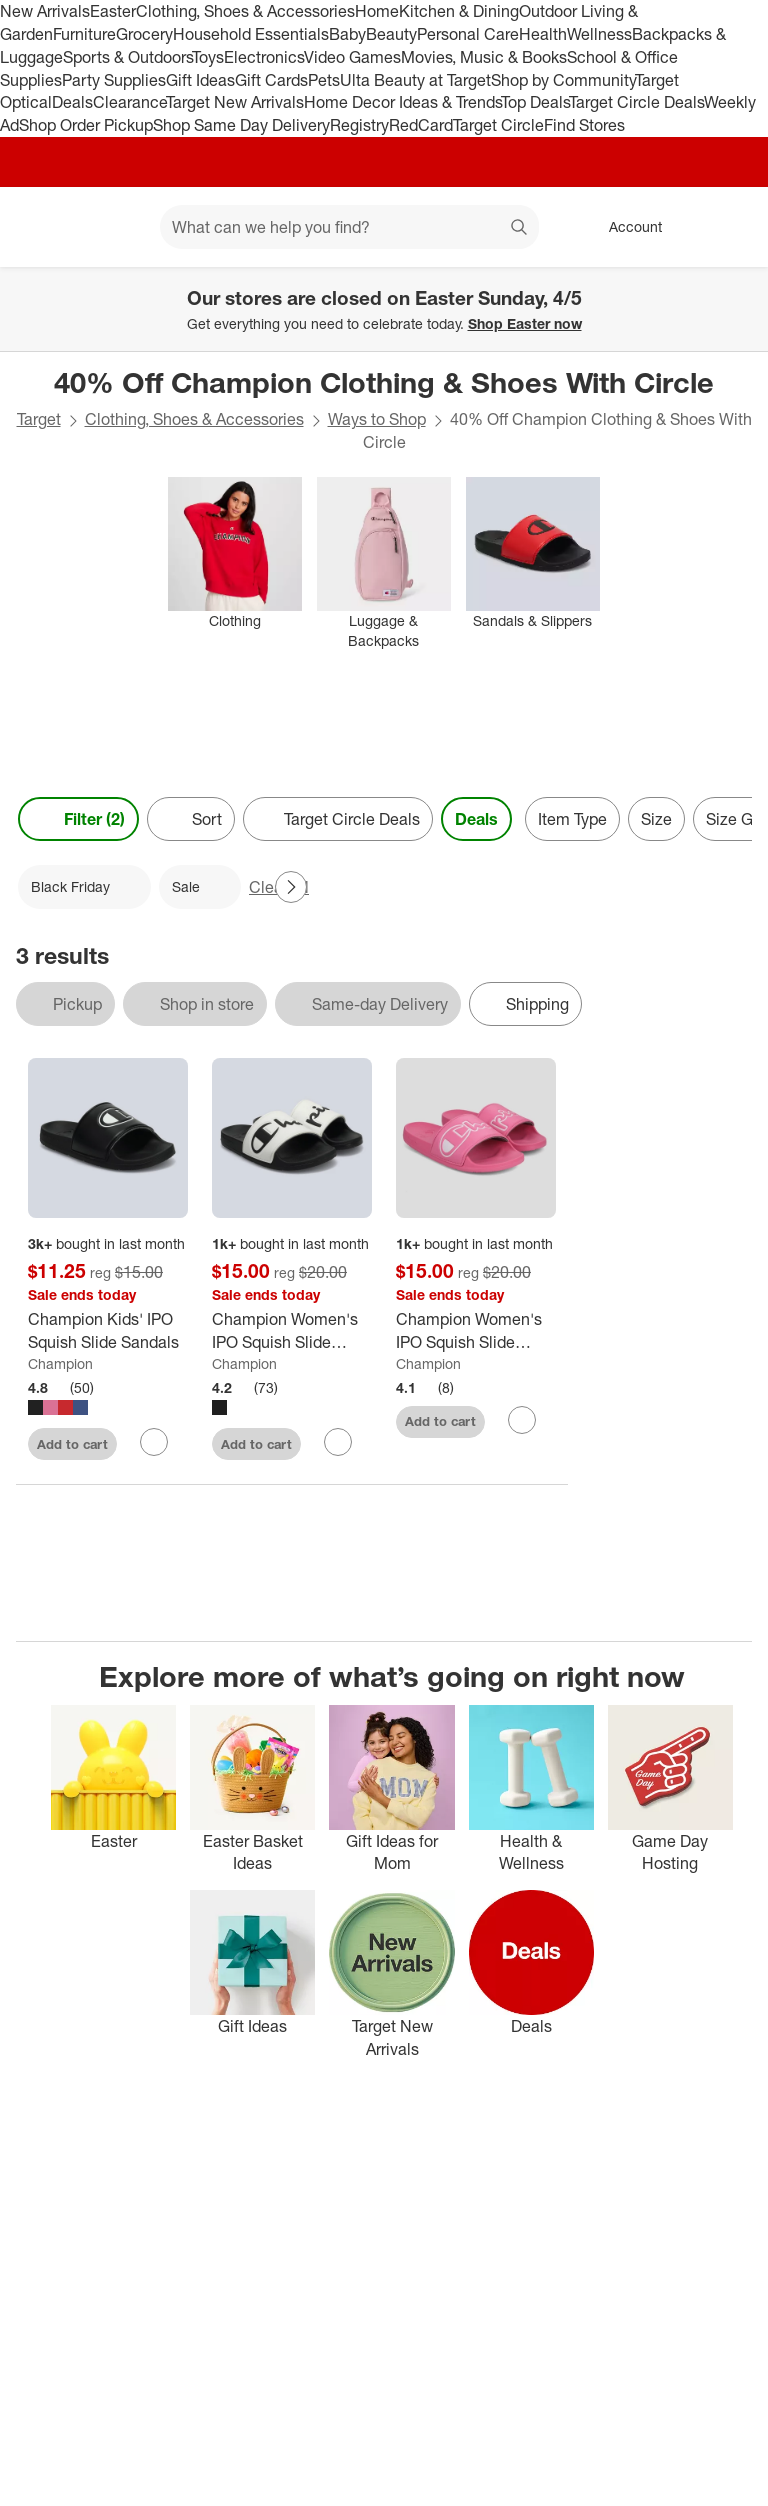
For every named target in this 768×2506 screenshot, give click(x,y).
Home (377, 11)
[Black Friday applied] (84, 887)
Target (39, 419)
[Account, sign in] (625, 227)
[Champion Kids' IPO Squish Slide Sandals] (108, 1331)
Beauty (391, 34)
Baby (347, 34)
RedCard (421, 125)
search (520, 229)
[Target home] (44, 227)
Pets (324, 80)
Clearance (129, 102)
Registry (359, 125)
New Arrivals (45, 11)
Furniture (84, 34)
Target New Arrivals (235, 102)
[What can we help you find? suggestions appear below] (349, 227)
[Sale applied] (200, 887)
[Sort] (191, 819)
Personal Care (468, 34)
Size (656, 819)
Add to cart (72, 1444)
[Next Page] (291, 887)
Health (543, 34)
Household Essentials (251, 34)
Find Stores (584, 125)
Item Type (572, 819)
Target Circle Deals (636, 102)
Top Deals (535, 102)
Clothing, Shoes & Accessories (245, 11)
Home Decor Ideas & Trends (402, 102)
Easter (113, 11)
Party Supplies (114, 80)
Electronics (264, 57)
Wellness (599, 34)
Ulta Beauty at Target (415, 80)
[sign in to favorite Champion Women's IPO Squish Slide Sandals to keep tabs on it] (338, 1442)
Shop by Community (563, 80)
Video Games (352, 57)
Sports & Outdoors (127, 57)
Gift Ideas (200, 80)
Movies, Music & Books (484, 57)
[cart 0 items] (726, 227)
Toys (208, 57)
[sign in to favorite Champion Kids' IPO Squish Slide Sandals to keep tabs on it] (154, 1442)
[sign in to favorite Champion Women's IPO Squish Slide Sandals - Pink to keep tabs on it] (522, 1420)
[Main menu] (114, 227)
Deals (72, 102)
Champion (60, 1363)
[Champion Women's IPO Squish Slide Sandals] (292, 1331)
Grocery (144, 34)
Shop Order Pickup (86, 125)
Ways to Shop (377, 419)
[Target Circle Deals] (338, 819)
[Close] (740, 290)
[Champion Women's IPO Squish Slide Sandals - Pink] (476, 1331)
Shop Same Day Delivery (241, 125)
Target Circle (498, 125)
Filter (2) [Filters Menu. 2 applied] (78, 819)
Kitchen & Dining (459, 11)
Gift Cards (271, 80)
